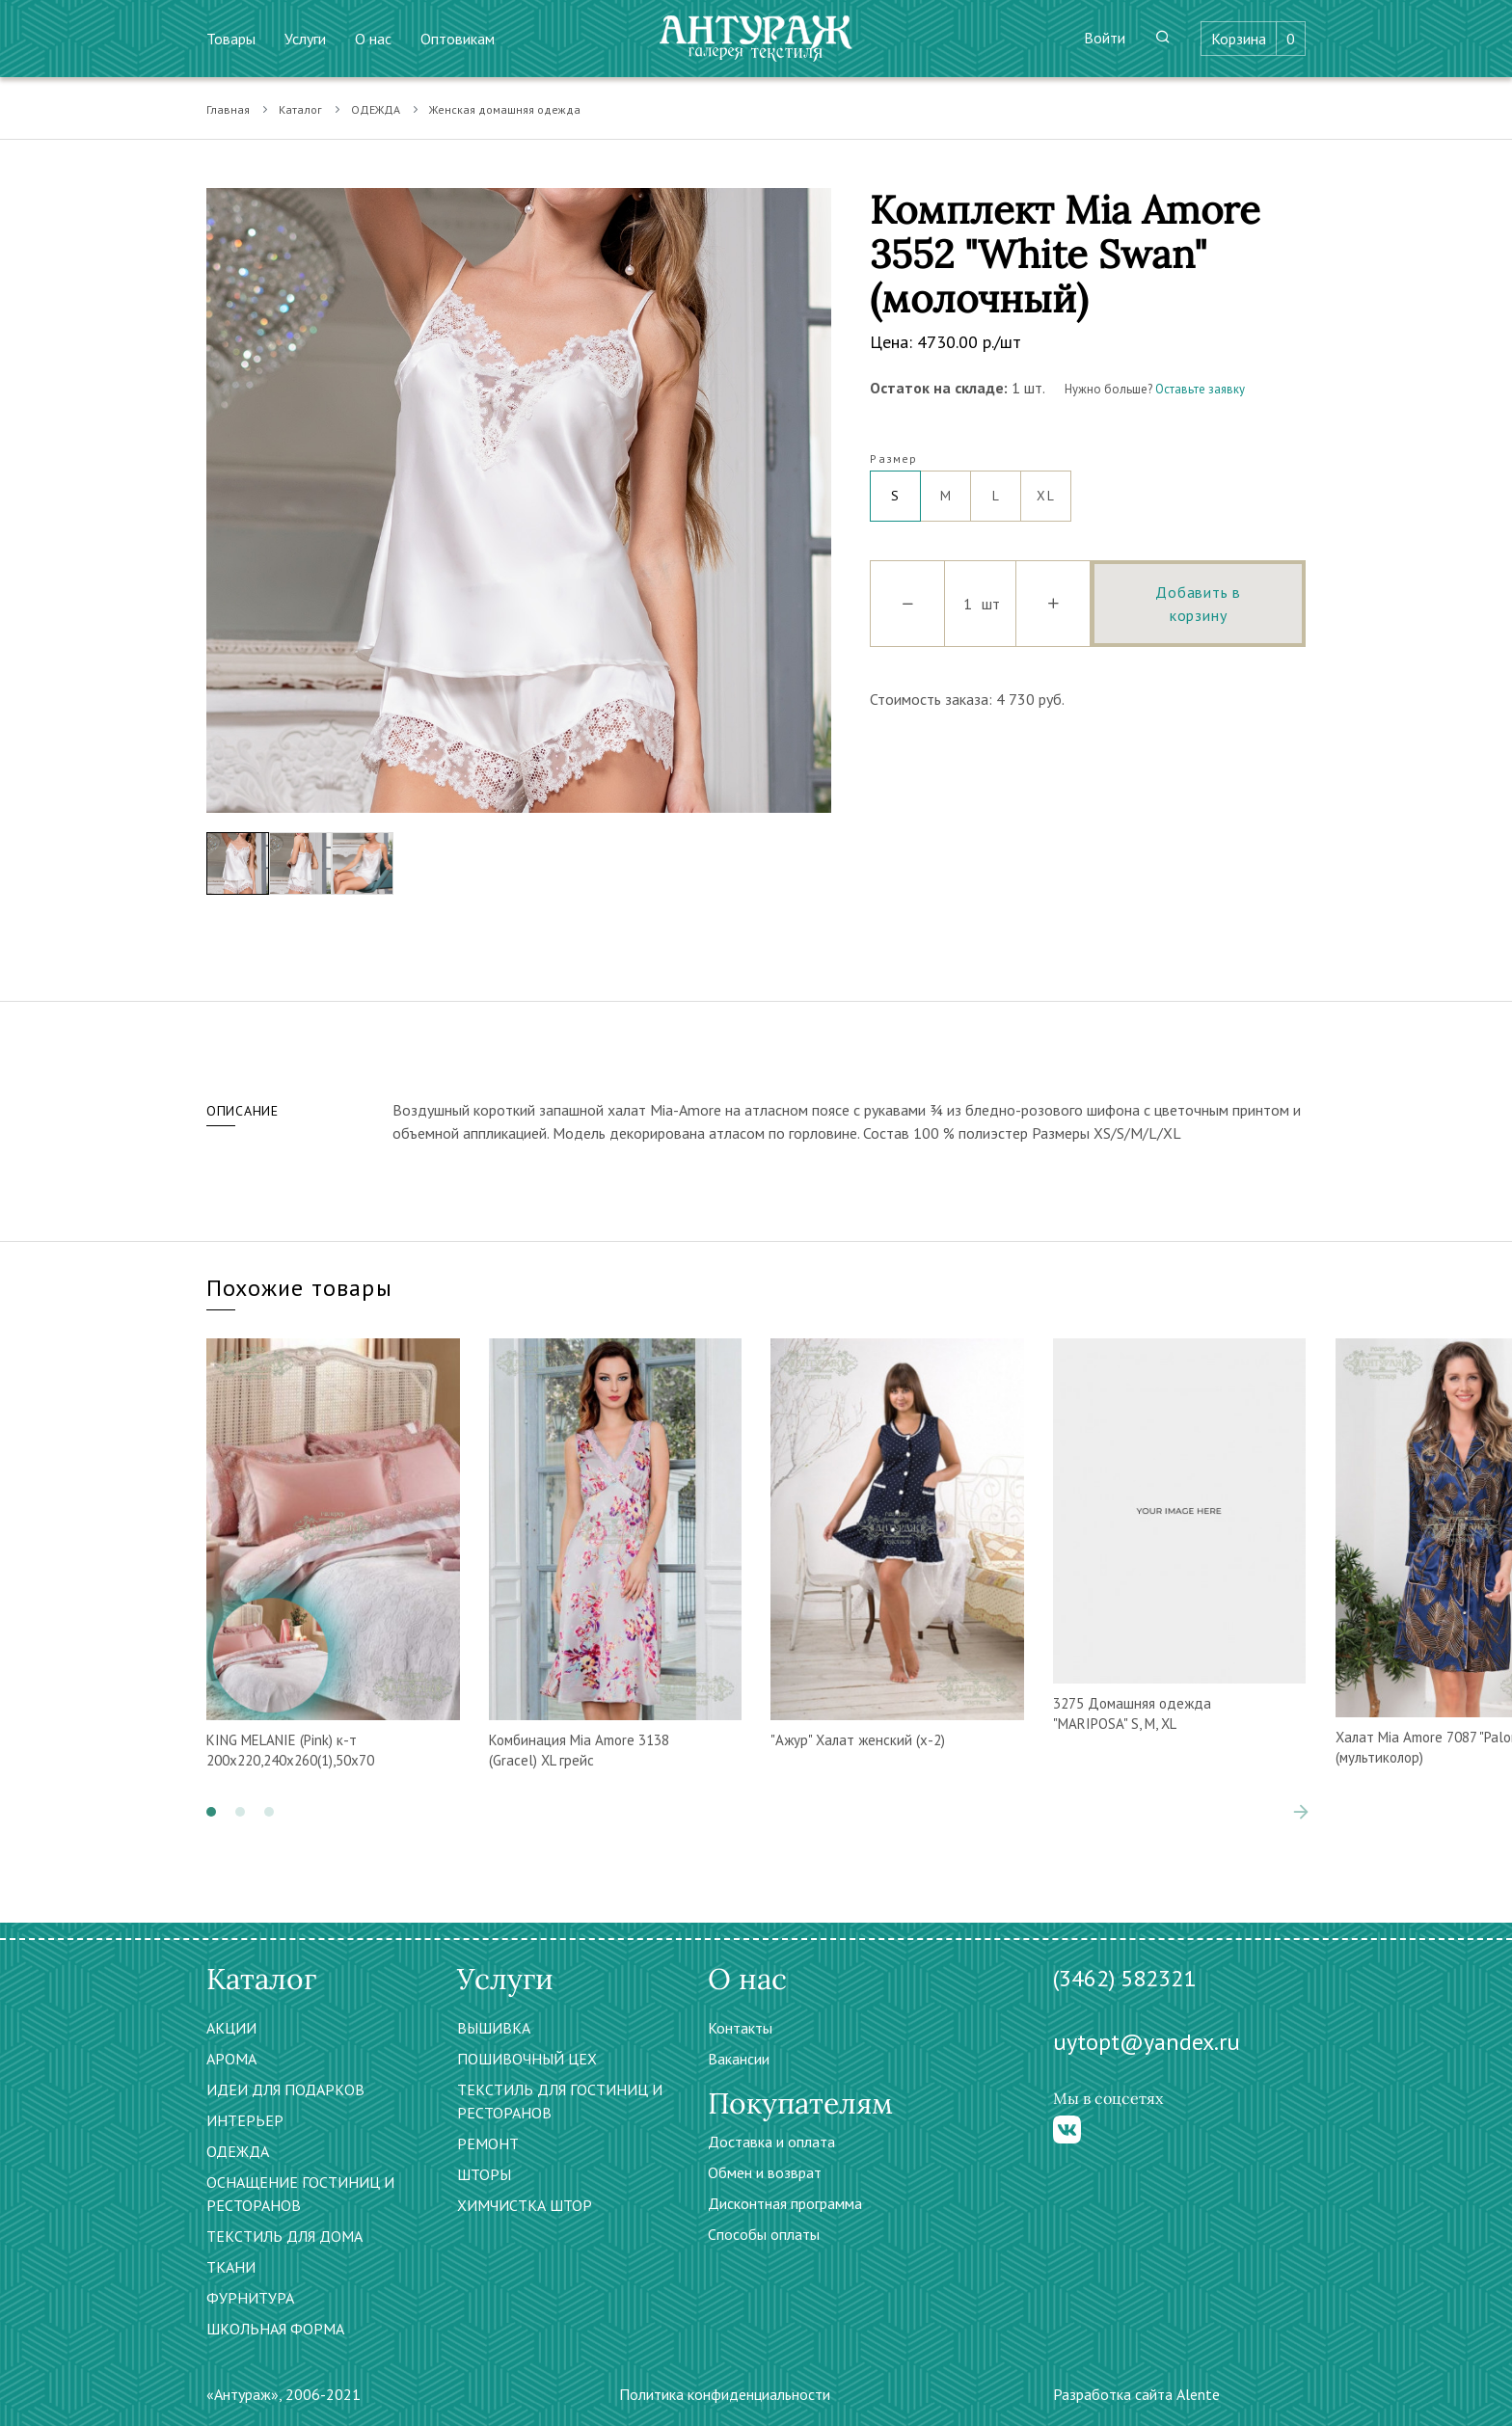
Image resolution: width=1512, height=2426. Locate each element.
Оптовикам (457, 38)
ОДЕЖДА (375, 109)
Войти (1104, 37)
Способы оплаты (764, 2234)
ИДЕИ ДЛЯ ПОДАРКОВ (285, 2089)
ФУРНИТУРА (250, 2297)
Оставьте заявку (1200, 389)
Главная (228, 109)
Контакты (740, 2027)
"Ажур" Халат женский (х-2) (857, 1740)
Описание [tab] (242, 1110)
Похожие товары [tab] (299, 1288)
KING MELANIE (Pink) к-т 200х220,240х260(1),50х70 (290, 1750)
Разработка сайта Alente (1136, 2394)
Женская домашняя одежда (504, 109)
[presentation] (1300, 1811)
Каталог (300, 109)
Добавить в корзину (1198, 603)
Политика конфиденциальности (724, 2394)
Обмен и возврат (765, 2172)
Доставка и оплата (771, 2141)
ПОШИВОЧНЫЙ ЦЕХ (527, 2058)
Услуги (305, 38)
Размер (893, 458)
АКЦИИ (231, 2027)
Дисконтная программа (785, 2203)
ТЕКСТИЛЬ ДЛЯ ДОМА (284, 2236)
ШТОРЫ (484, 2174)
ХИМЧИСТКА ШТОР (524, 2205)
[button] (211, 1811)
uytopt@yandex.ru (1146, 2042)
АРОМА (231, 2058)
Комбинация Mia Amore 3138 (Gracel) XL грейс (579, 1750)
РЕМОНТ (488, 2143)
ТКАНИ (231, 2267)
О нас (373, 38)
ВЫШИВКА (493, 2027)
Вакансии (739, 2058)
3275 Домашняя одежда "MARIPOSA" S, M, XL (1132, 1713)
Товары (231, 38)
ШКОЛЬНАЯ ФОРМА (275, 2328)
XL (1046, 488)
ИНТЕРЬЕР (245, 2120)
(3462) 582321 (1124, 1978)
